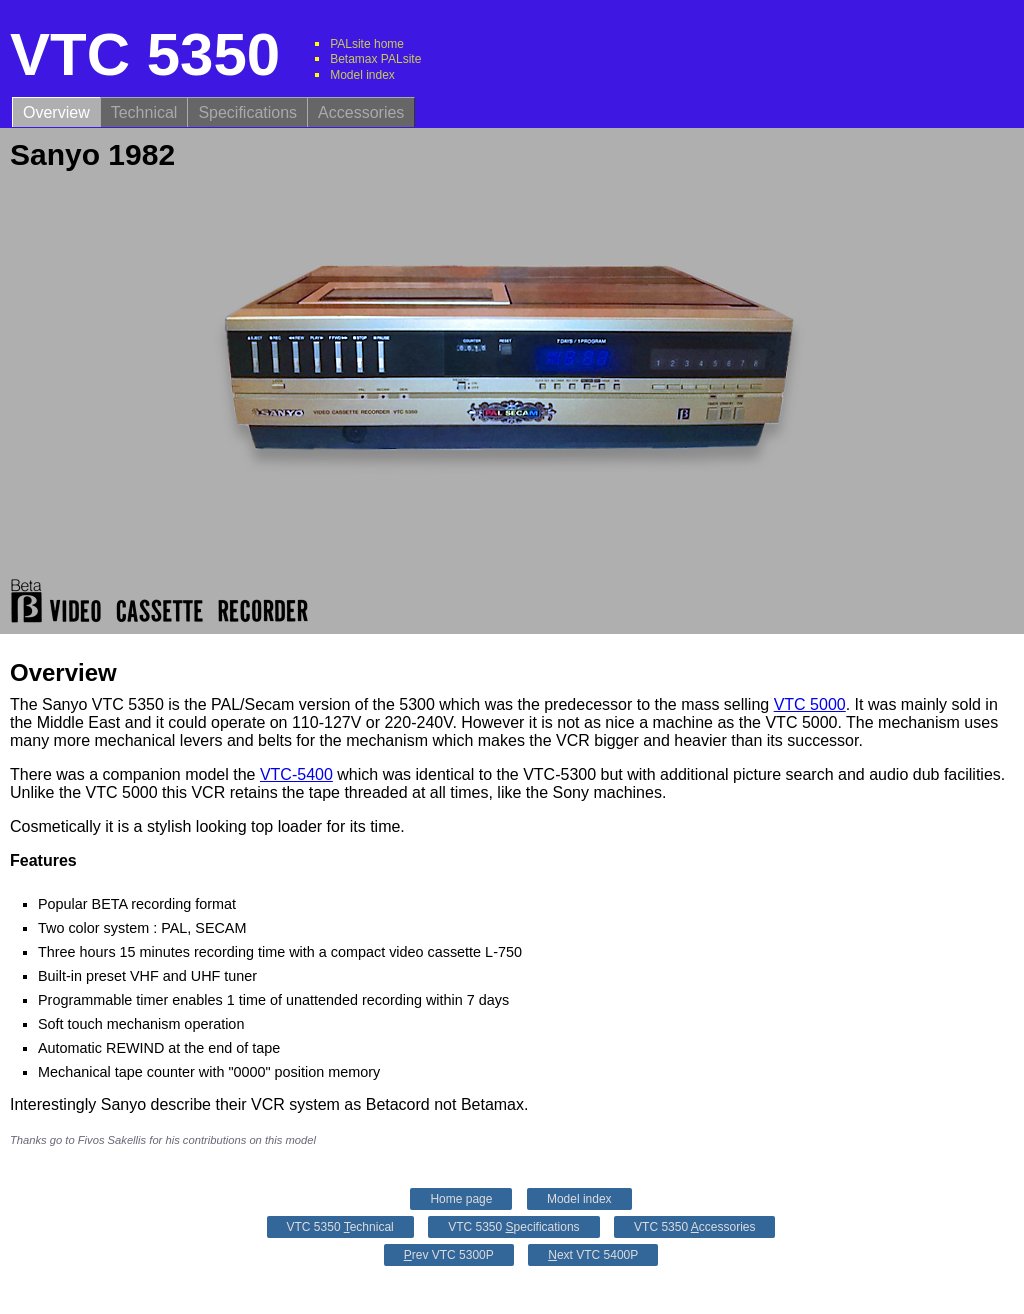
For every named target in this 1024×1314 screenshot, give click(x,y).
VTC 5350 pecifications (513, 1227)
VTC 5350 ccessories (694, 1227)
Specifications (247, 112)
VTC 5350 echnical (340, 1227)
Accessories (361, 112)
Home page (461, 1199)
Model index (362, 75)
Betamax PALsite (375, 59)
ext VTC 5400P (593, 1255)
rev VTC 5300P (449, 1255)
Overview (56, 112)
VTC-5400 (296, 774)
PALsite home (367, 44)
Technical (144, 112)
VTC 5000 (810, 704)
